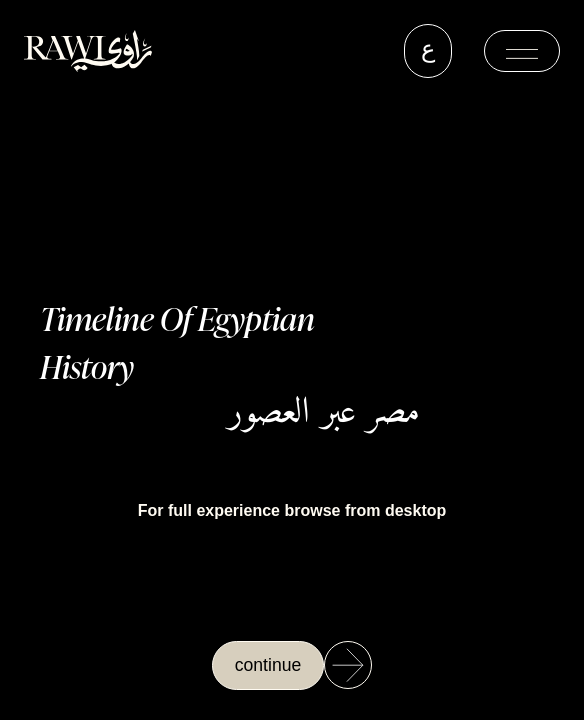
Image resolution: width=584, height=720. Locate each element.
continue (268, 665)
